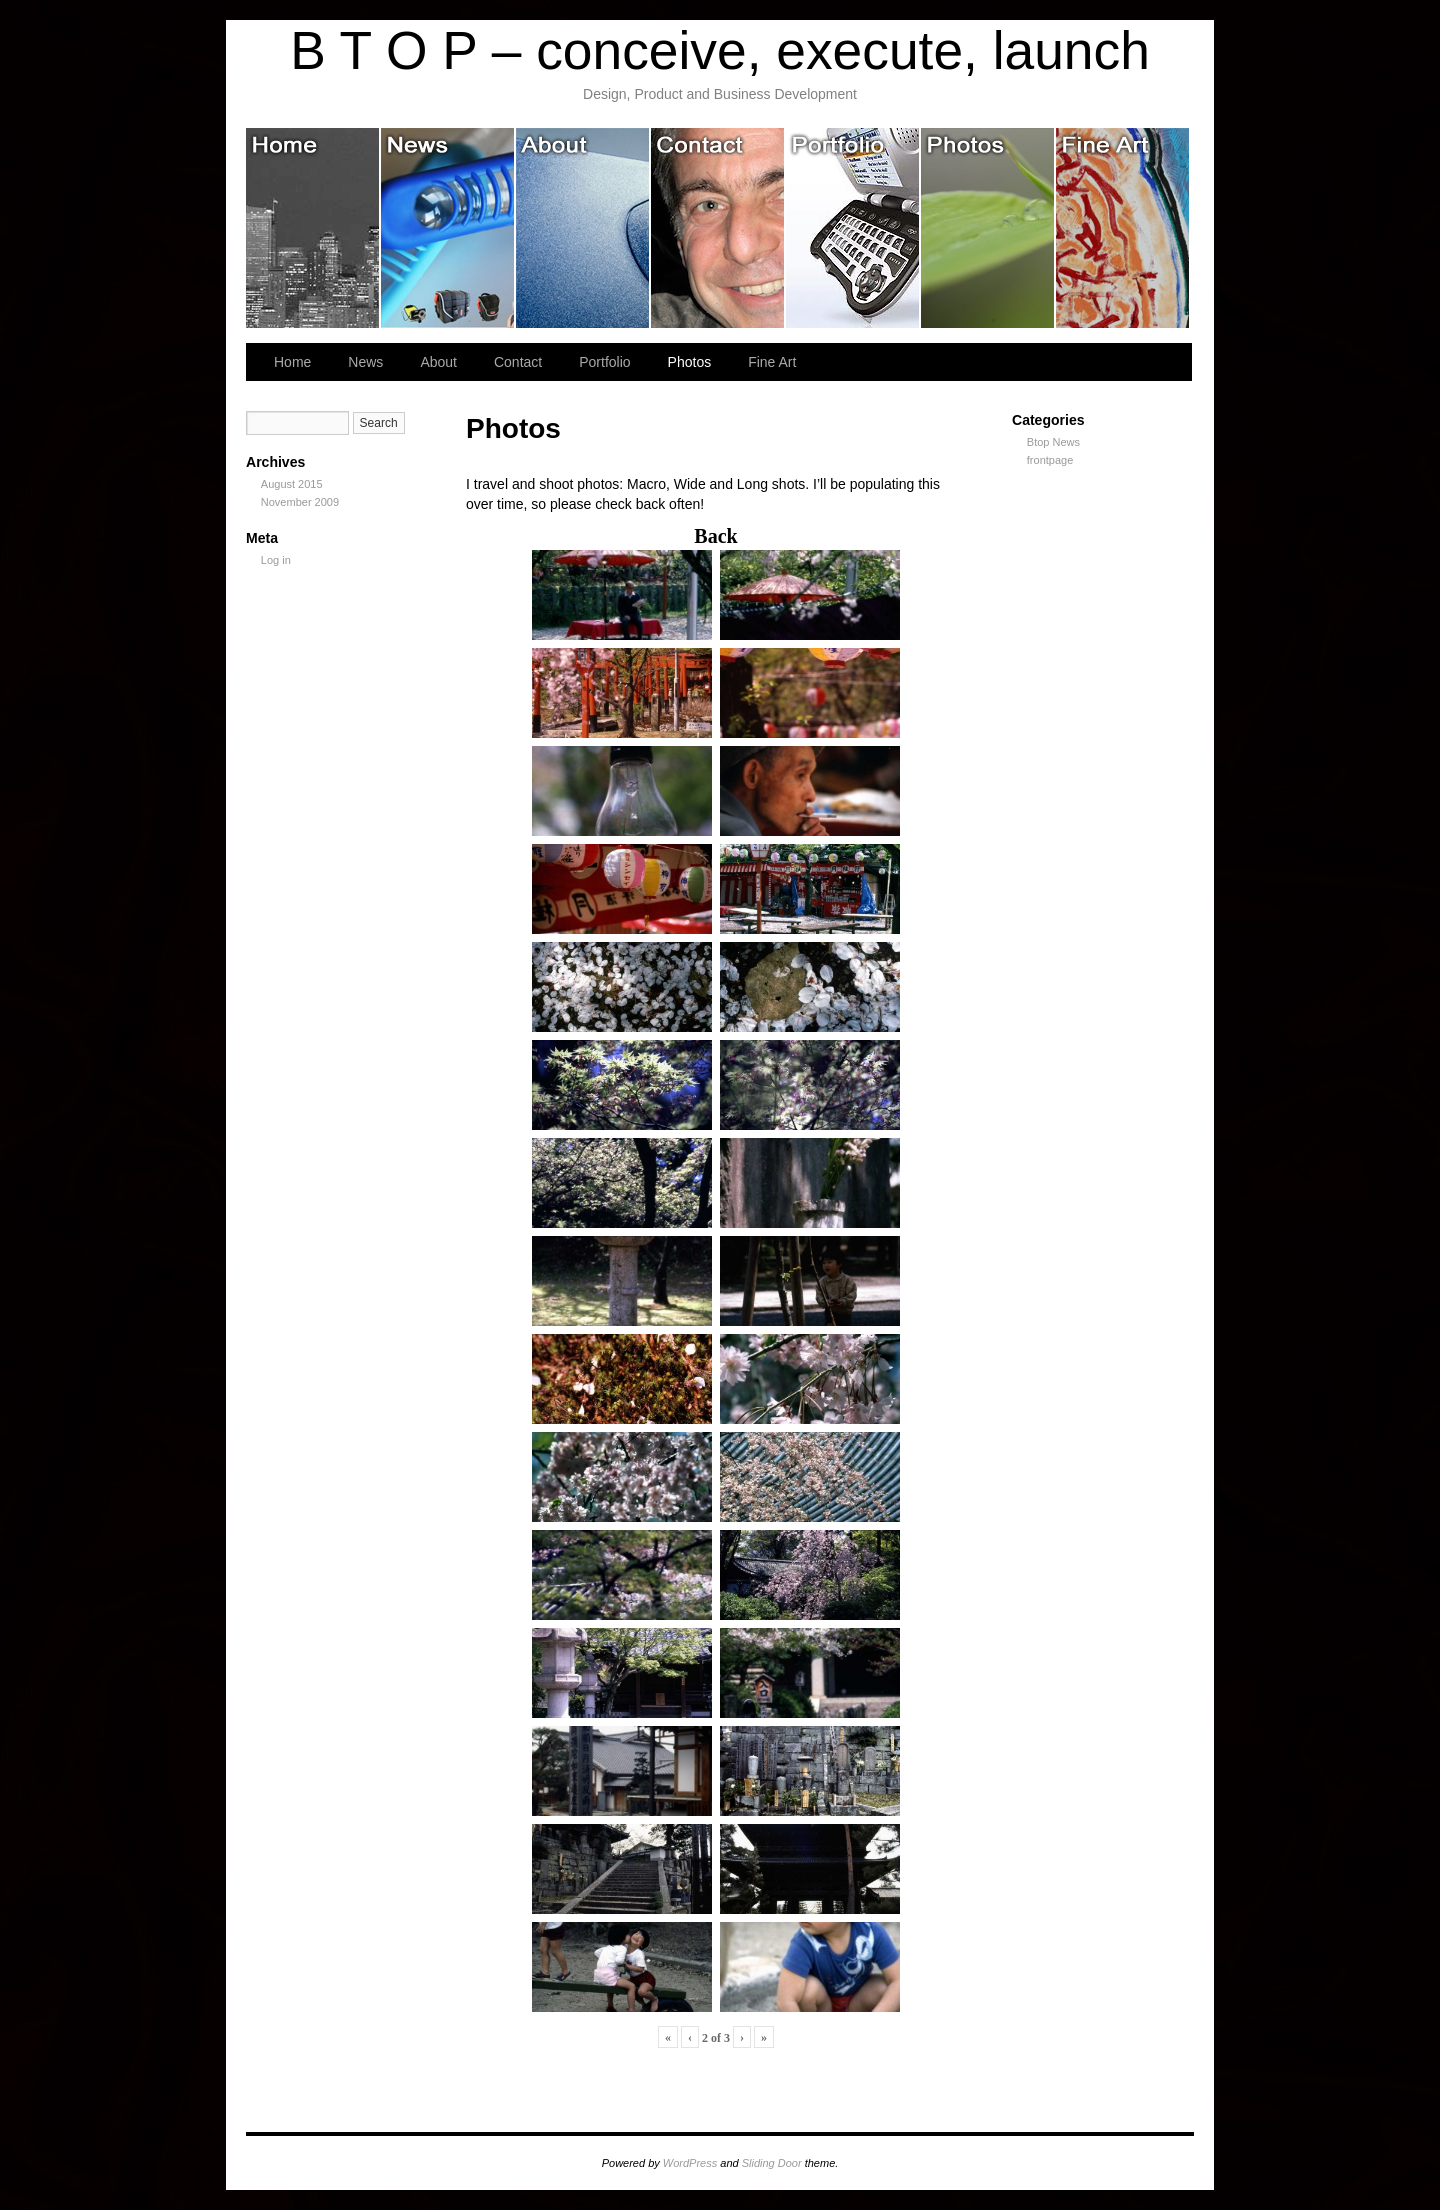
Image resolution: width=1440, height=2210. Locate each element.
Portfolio (853, 228)
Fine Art (1122, 228)
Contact (718, 228)
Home (313, 228)
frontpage (1050, 460)
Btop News (1053, 442)
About (583, 228)
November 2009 (300, 502)
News (448, 228)
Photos (988, 228)
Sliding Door (772, 2163)
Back (715, 536)
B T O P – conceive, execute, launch (720, 50)
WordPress (690, 2163)
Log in (276, 560)
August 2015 (292, 484)
